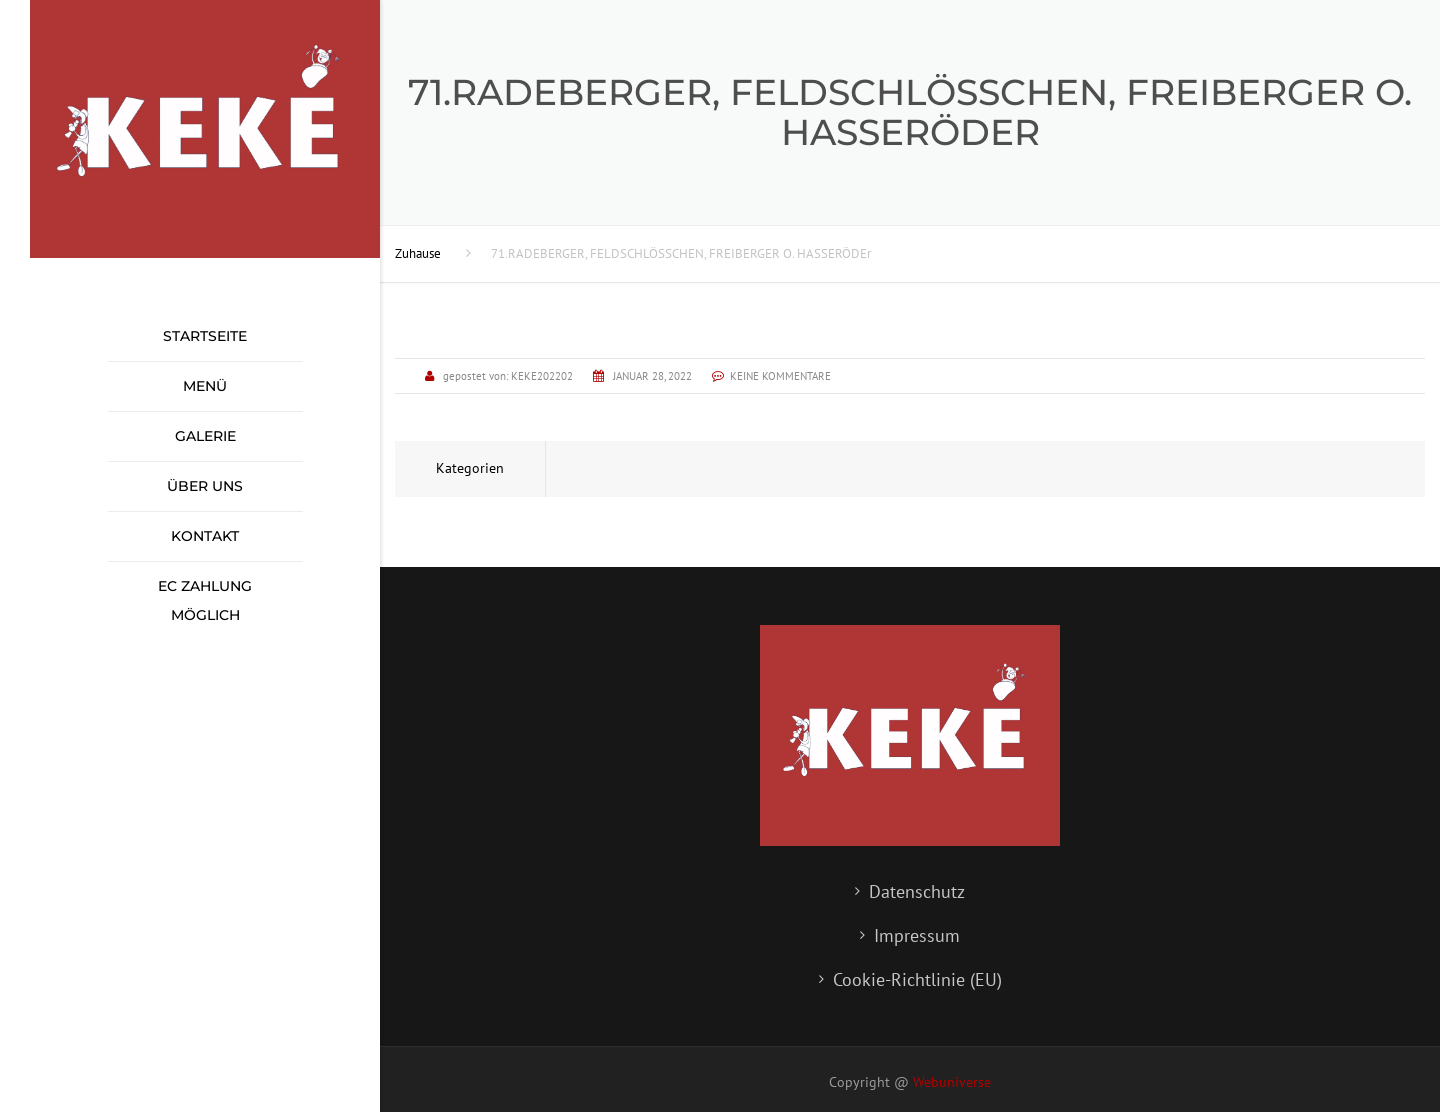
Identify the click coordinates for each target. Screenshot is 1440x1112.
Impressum (917, 935)
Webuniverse (952, 1082)
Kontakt (205, 536)
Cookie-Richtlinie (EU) (917, 979)
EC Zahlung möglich (205, 600)
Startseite (205, 336)
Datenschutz (917, 891)
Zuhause (418, 253)
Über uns (205, 486)
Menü (205, 386)
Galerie (205, 436)
